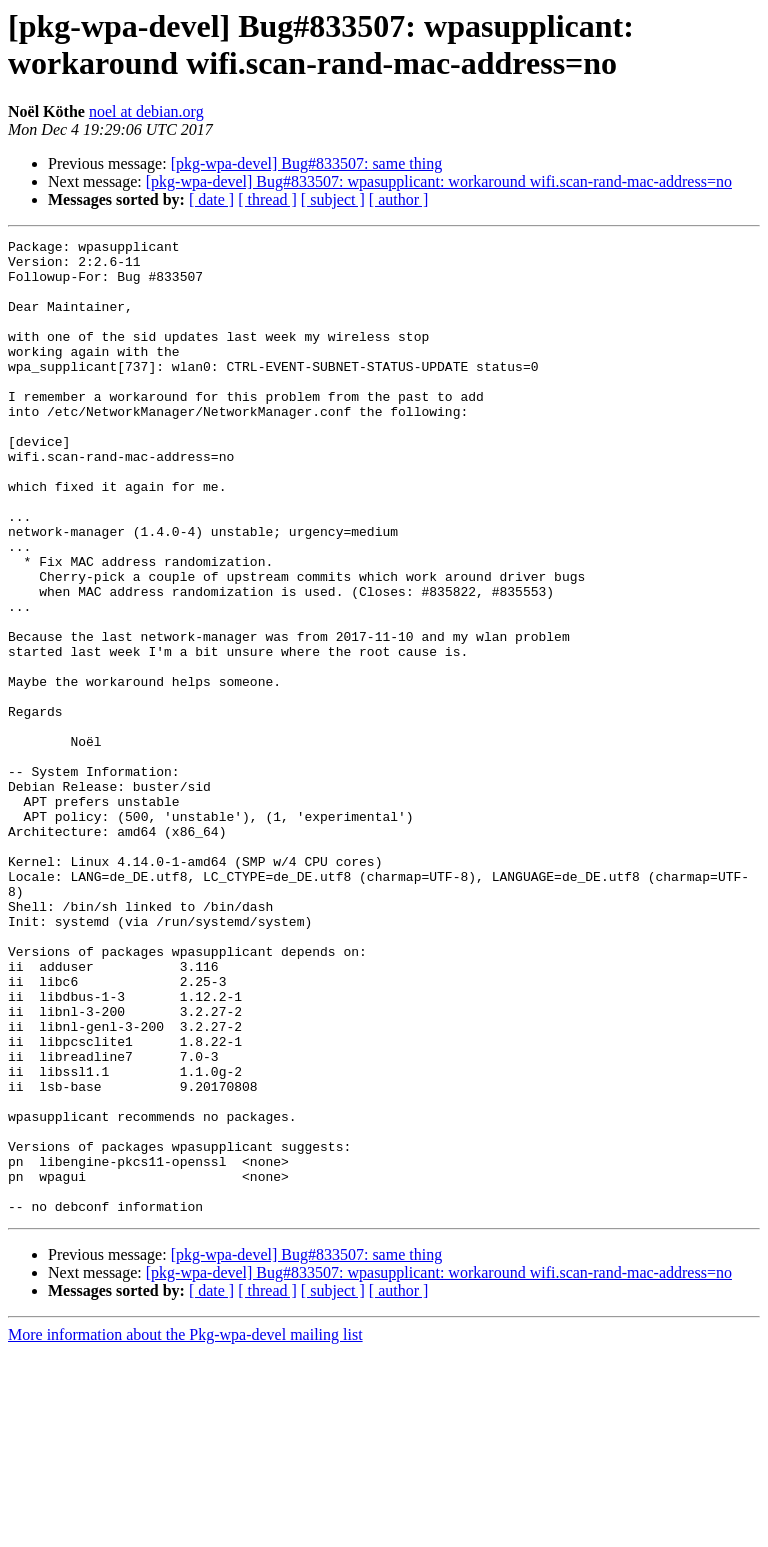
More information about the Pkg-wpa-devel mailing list (185, 1529)
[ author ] (399, 199)
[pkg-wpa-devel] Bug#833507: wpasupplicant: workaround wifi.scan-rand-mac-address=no (439, 181)
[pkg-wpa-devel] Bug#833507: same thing (307, 163)
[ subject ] (333, 199)
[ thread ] (267, 199)
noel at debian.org (146, 111)
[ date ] (211, 199)
